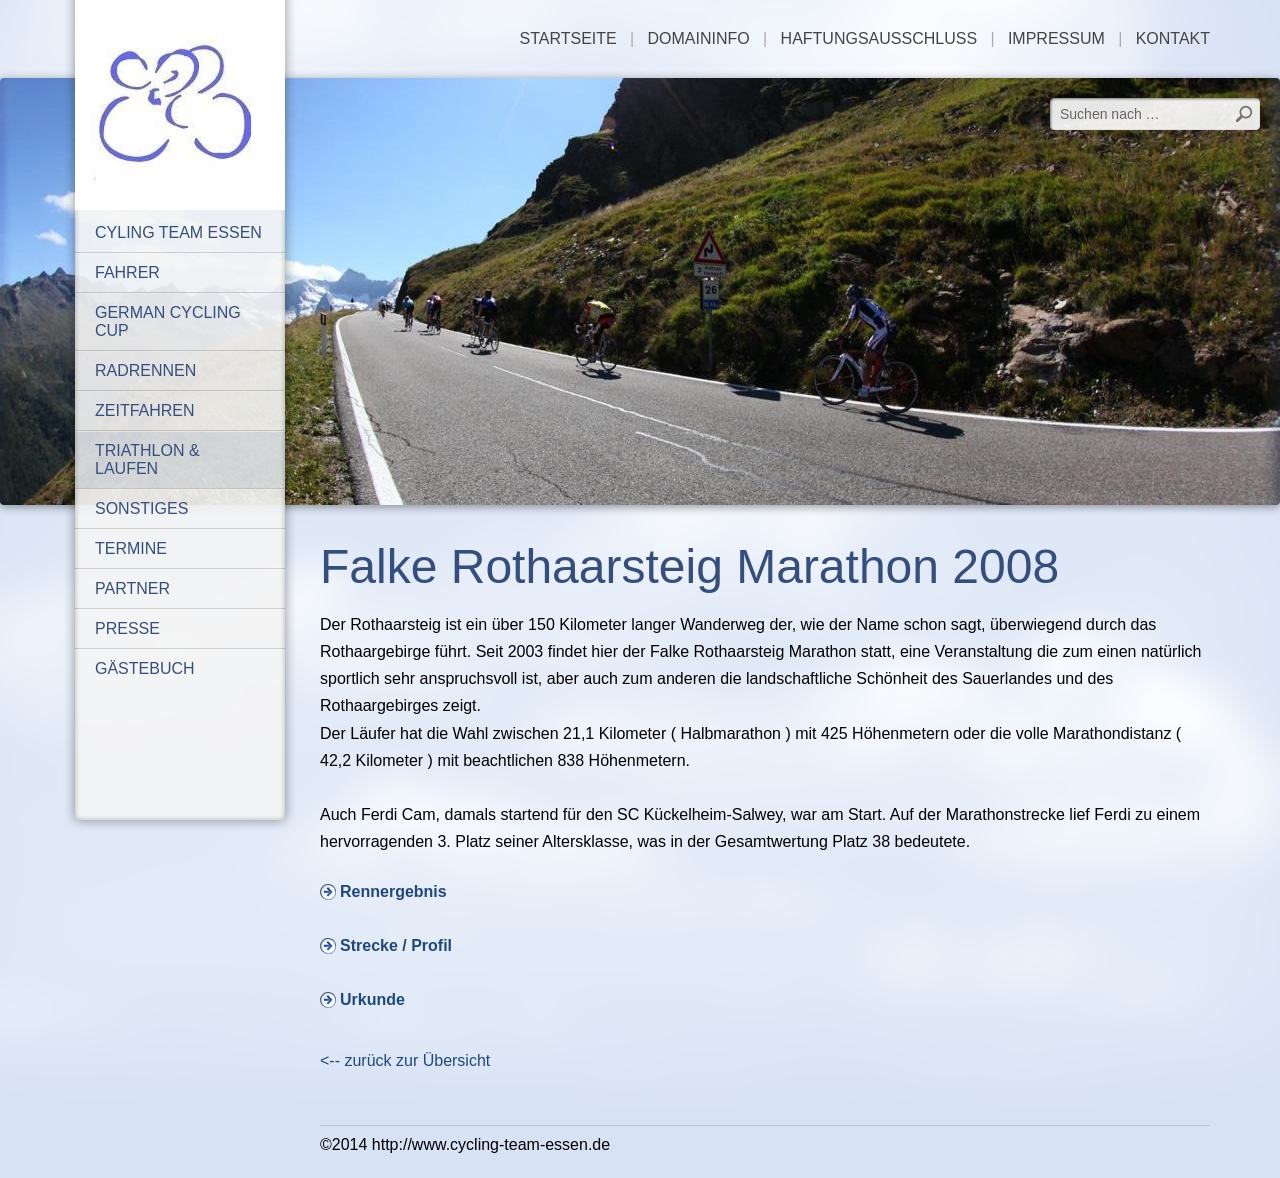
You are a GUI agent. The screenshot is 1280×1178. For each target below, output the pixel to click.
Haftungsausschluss (879, 38)
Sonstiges (141, 508)
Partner (132, 588)
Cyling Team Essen (178, 232)
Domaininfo (699, 38)
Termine (131, 548)
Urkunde (372, 999)
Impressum (1056, 38)
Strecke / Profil (396, 945)
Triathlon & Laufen (147, 459)
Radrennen (145, 370)
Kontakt (1173, 38)
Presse (127, 628)
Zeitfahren (145, 410)
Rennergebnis (393, 891)
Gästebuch (145, 668)
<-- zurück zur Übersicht (405, 1060)
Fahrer (127, 272)
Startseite (568, 38)
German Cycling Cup (168, 321)
